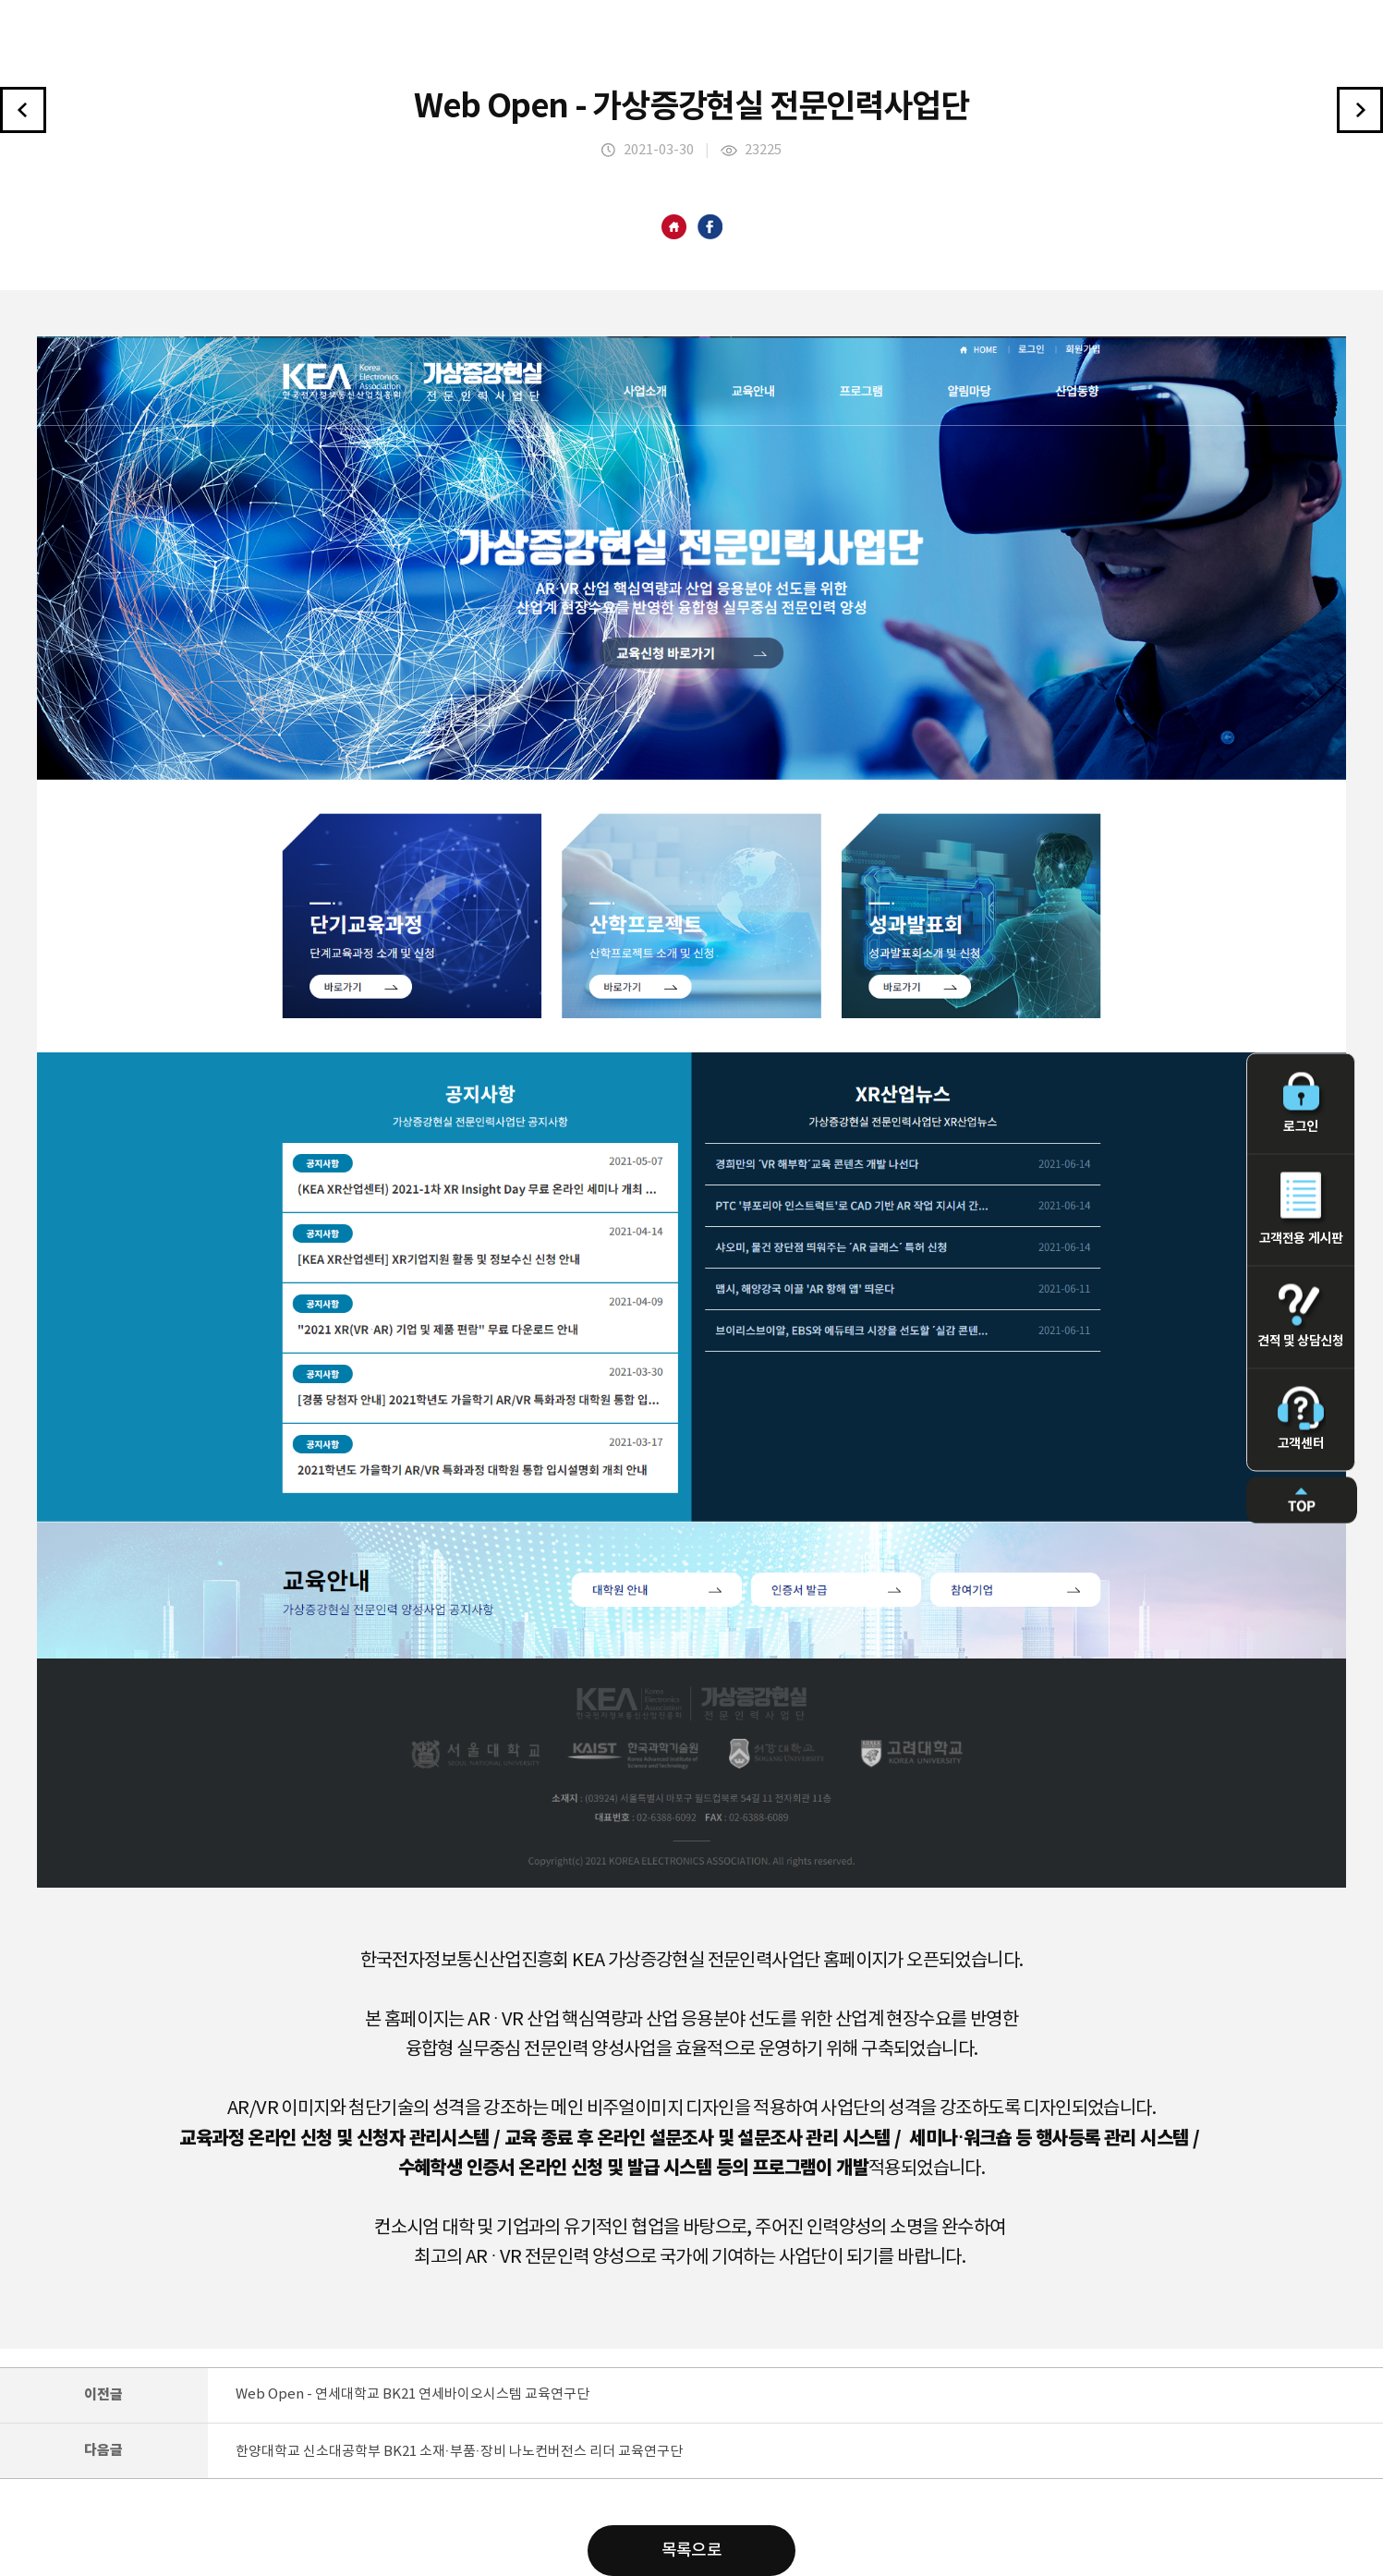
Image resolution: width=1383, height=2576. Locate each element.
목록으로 (691, 2550)
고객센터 (1300, 1419)
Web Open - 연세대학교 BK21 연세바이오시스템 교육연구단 (412, 2394)
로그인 (1300, 1104)
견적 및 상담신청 (1300, 1316)
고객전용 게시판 (1300, 1209)
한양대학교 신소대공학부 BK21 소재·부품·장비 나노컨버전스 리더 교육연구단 (459, 2452)
